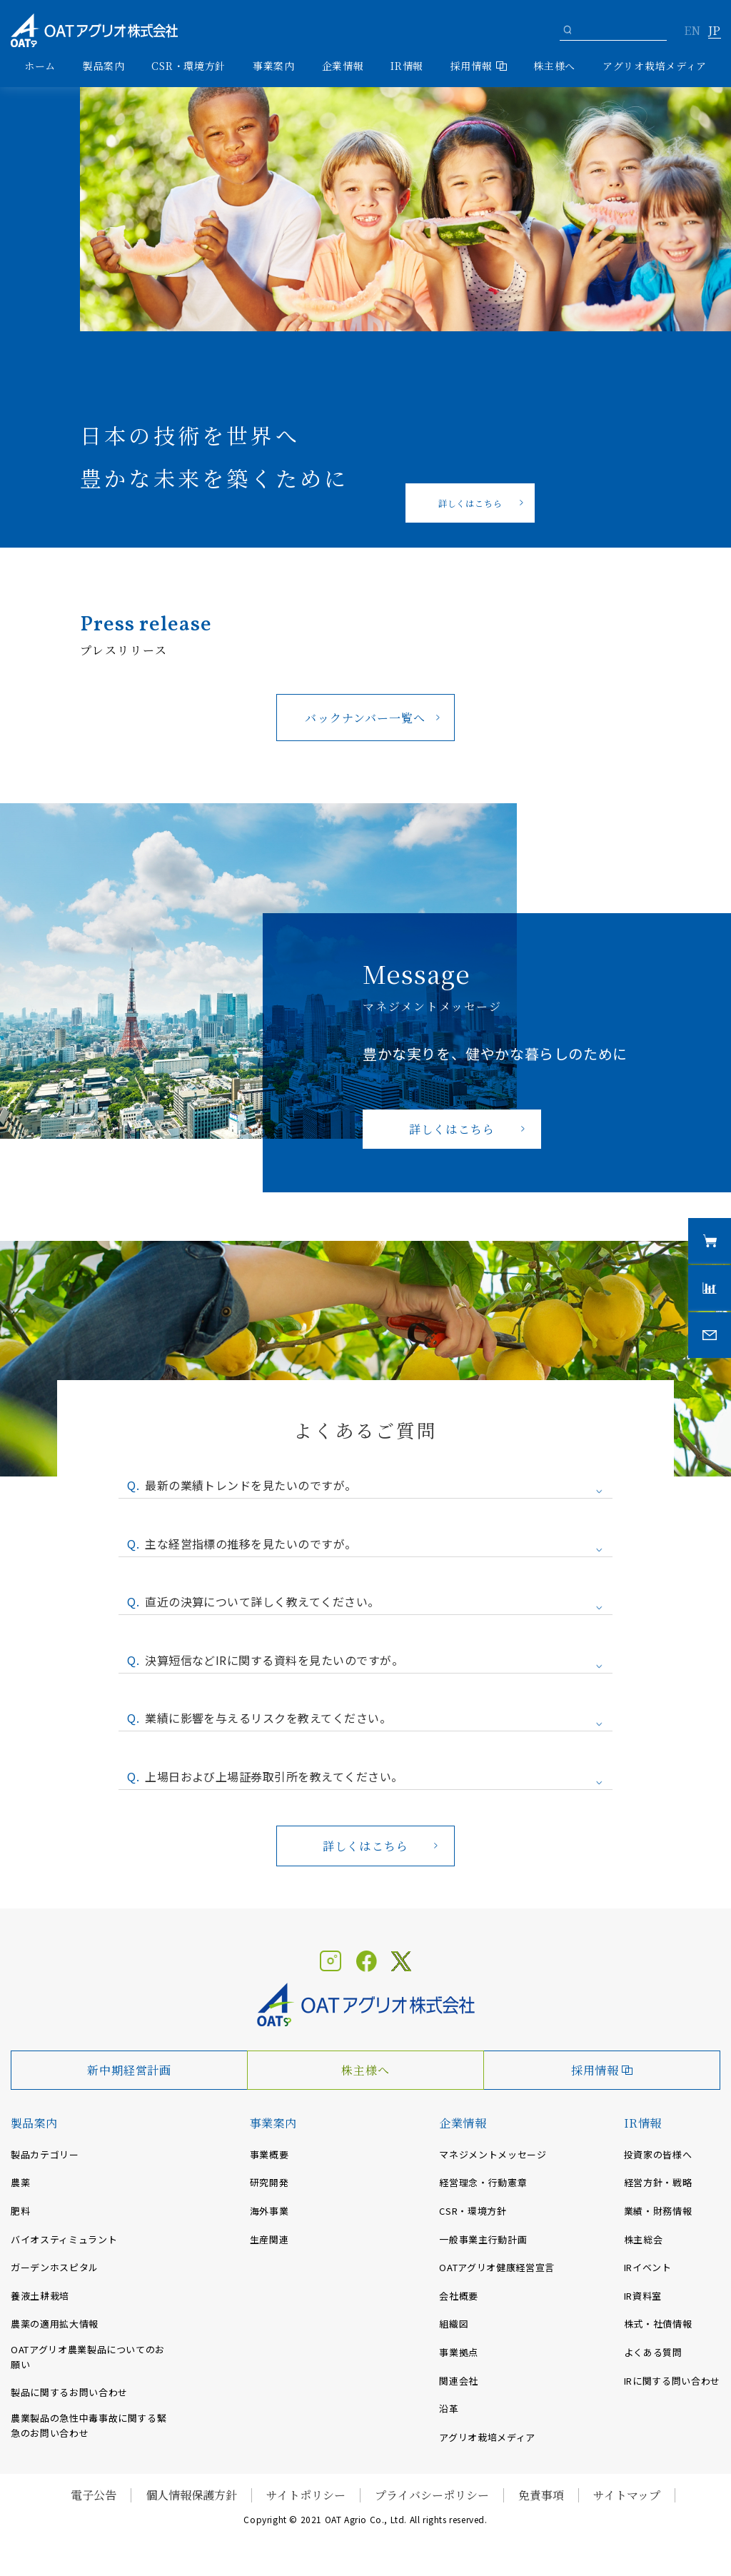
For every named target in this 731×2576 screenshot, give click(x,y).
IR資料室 (643, 2296)
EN (692, 31)
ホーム (40, 66)
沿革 (448, 2408)
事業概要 (269, 2154)
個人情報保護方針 (191, 2495)
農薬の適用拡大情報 (55, 2323)
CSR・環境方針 (188, 66)
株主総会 (643, 2239)
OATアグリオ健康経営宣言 (496, 2267)
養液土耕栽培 (40, 2296)
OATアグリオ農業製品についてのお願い (88, 2357)
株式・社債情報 (658, 2323)
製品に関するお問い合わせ (69, 2392)
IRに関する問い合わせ (672, 2381)
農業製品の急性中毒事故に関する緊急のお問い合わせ (88, 2425)
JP (714, 31)
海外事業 (269, 2211)
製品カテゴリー (45, 2154)
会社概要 (458, 2296)
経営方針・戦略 (658, 2182)
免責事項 (541, 2495)
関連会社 (458, 2381)
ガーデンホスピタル (55, 2267)
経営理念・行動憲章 (483, 2182)
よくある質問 (653, 2352)
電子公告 (93, 2495)
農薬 (20, 2182)
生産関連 (269, 2239)
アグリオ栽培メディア (655, 66)
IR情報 (643, 2123)
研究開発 (269, 2182)
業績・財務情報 (658, 2211)
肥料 (20, 2211)
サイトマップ (626, 2495)
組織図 (453, 2323)
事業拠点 (458, 2352)
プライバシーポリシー (432, 2495)
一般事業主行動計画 (483, 2239)
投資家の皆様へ (658, 2154)
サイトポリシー (306, 2495)
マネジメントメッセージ (492, 2154)
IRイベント (648, 2267)
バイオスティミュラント (64, 2239)
